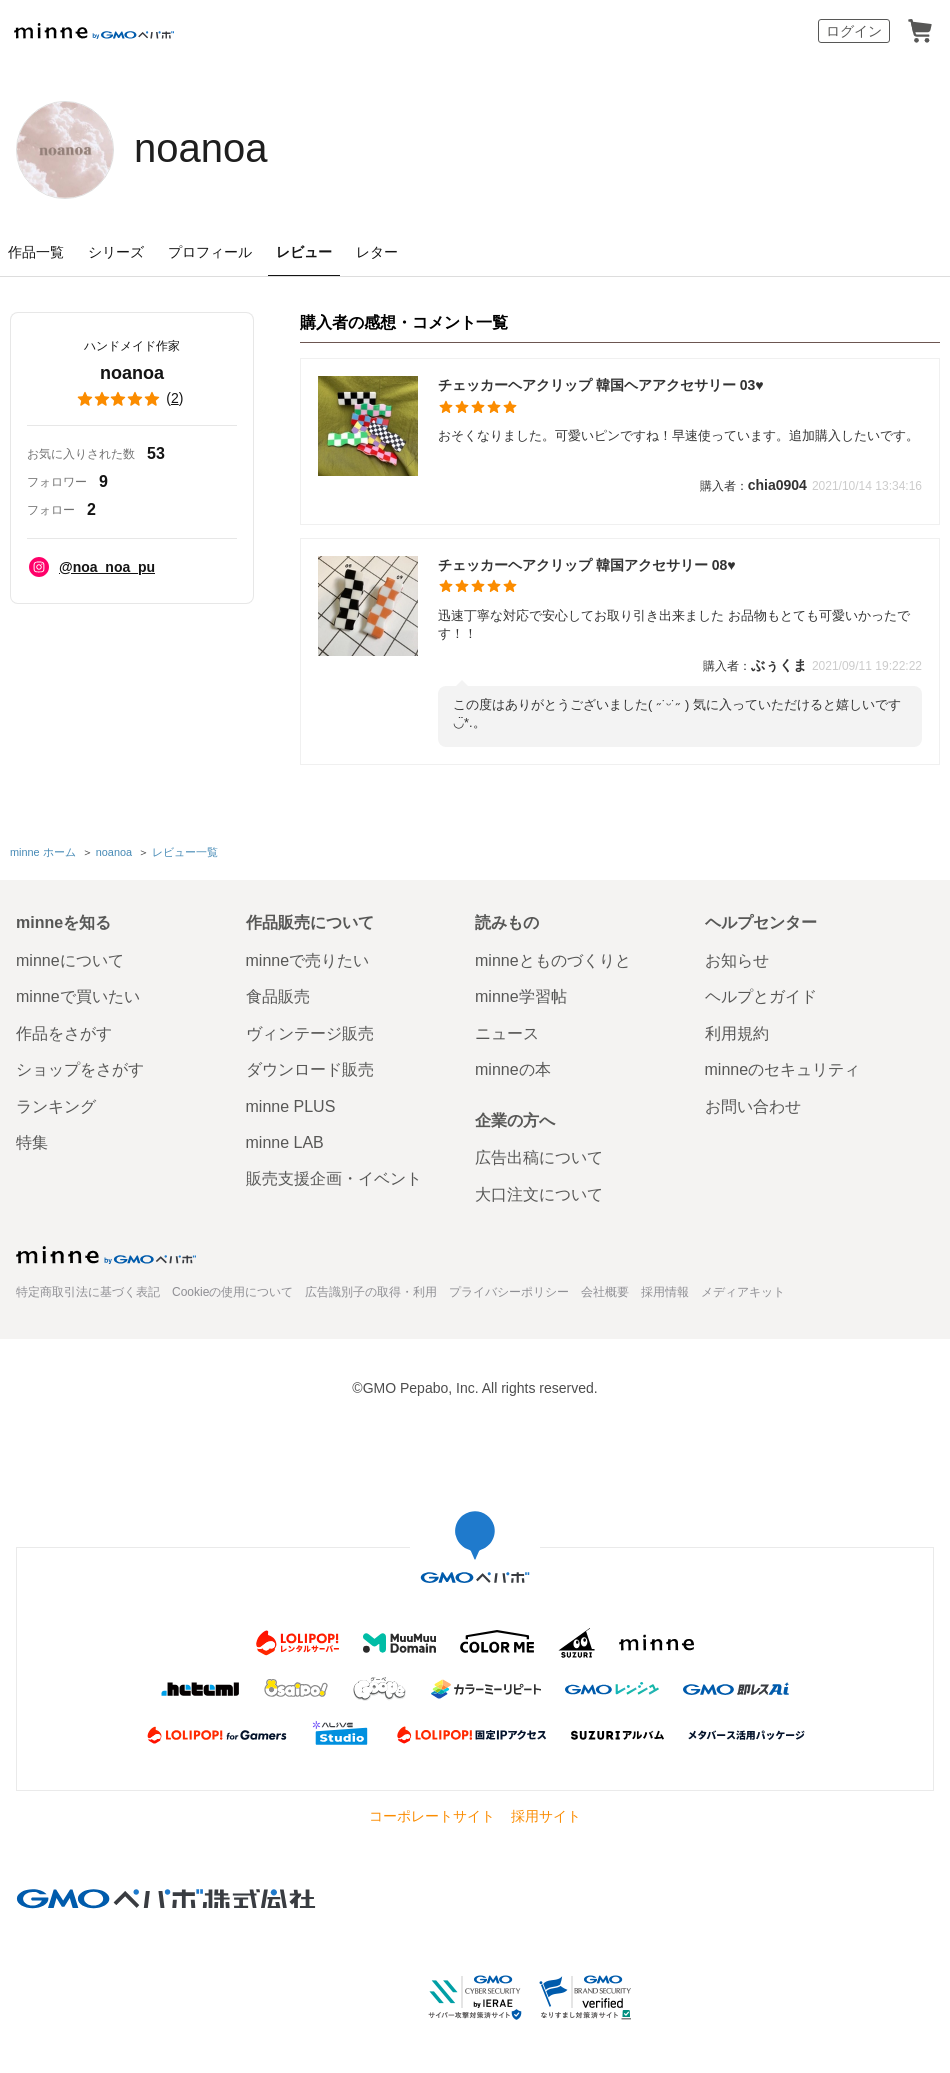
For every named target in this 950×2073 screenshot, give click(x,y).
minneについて (70, 960)
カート (920, 31)
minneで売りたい (308, 960)
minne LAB (285, 1142)
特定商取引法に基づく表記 (88, 1292)
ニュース (507, 1033)
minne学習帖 (521, 996)
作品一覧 (36, 252)
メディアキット (743, 1292)
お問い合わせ (753, 1106)
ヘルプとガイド (761, 996)
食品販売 (278, 996)
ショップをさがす (80, 1069)
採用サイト (546, 1816)
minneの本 (513, 1069)
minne (106, 1255)
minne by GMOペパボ (94, 31)
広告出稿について (539, 1157)
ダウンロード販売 (310, 1069)
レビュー (304, 252)
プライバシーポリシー (509, 1292)
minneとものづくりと (553, 960)
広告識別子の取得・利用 (371, 1292)
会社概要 (605, 1292)
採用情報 (665, 1292)
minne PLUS (291, 1106)
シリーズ (116, 252)
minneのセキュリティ (783, 1069)
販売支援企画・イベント (334, 1178)
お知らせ (737, 960)
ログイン (854, 31)
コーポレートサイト (432, 1816)
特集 (32, 1142)
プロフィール (210, 252)
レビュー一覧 (185, 852)
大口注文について (539, 1194)
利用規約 (737, 1033)
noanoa (200, 148)
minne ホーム (43, 852)
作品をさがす (64, 1033)
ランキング (56, 1106)
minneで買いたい (78, 996)
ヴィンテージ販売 (310, 1033)
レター (377, 252)
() (132, 399)
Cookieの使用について (232, 1292)
